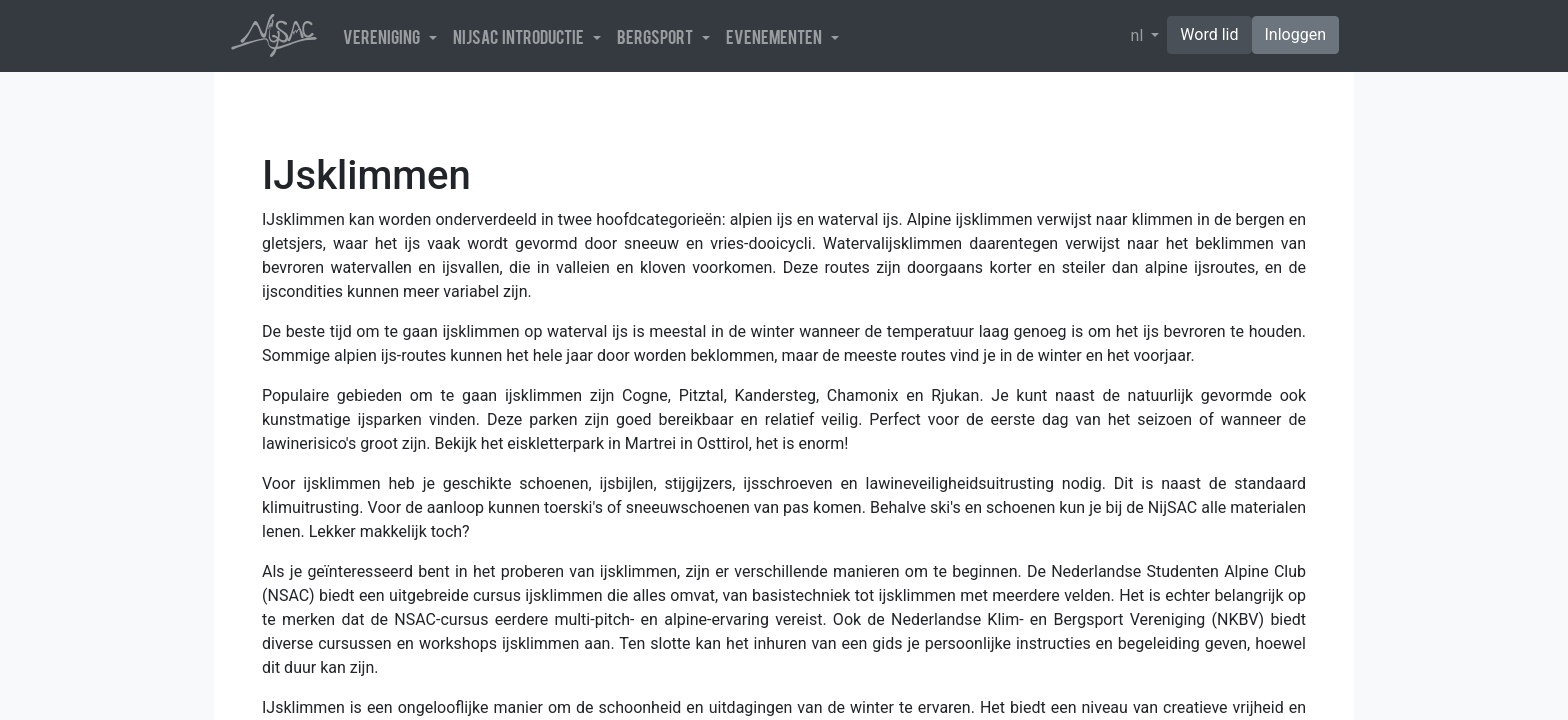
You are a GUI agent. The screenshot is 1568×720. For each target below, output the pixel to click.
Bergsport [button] (657, 36)
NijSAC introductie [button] (521, 36)
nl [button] (1139, 35)
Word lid (1209, 34)
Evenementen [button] (776, 36)
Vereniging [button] (384, 36)
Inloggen (1296, 34)
